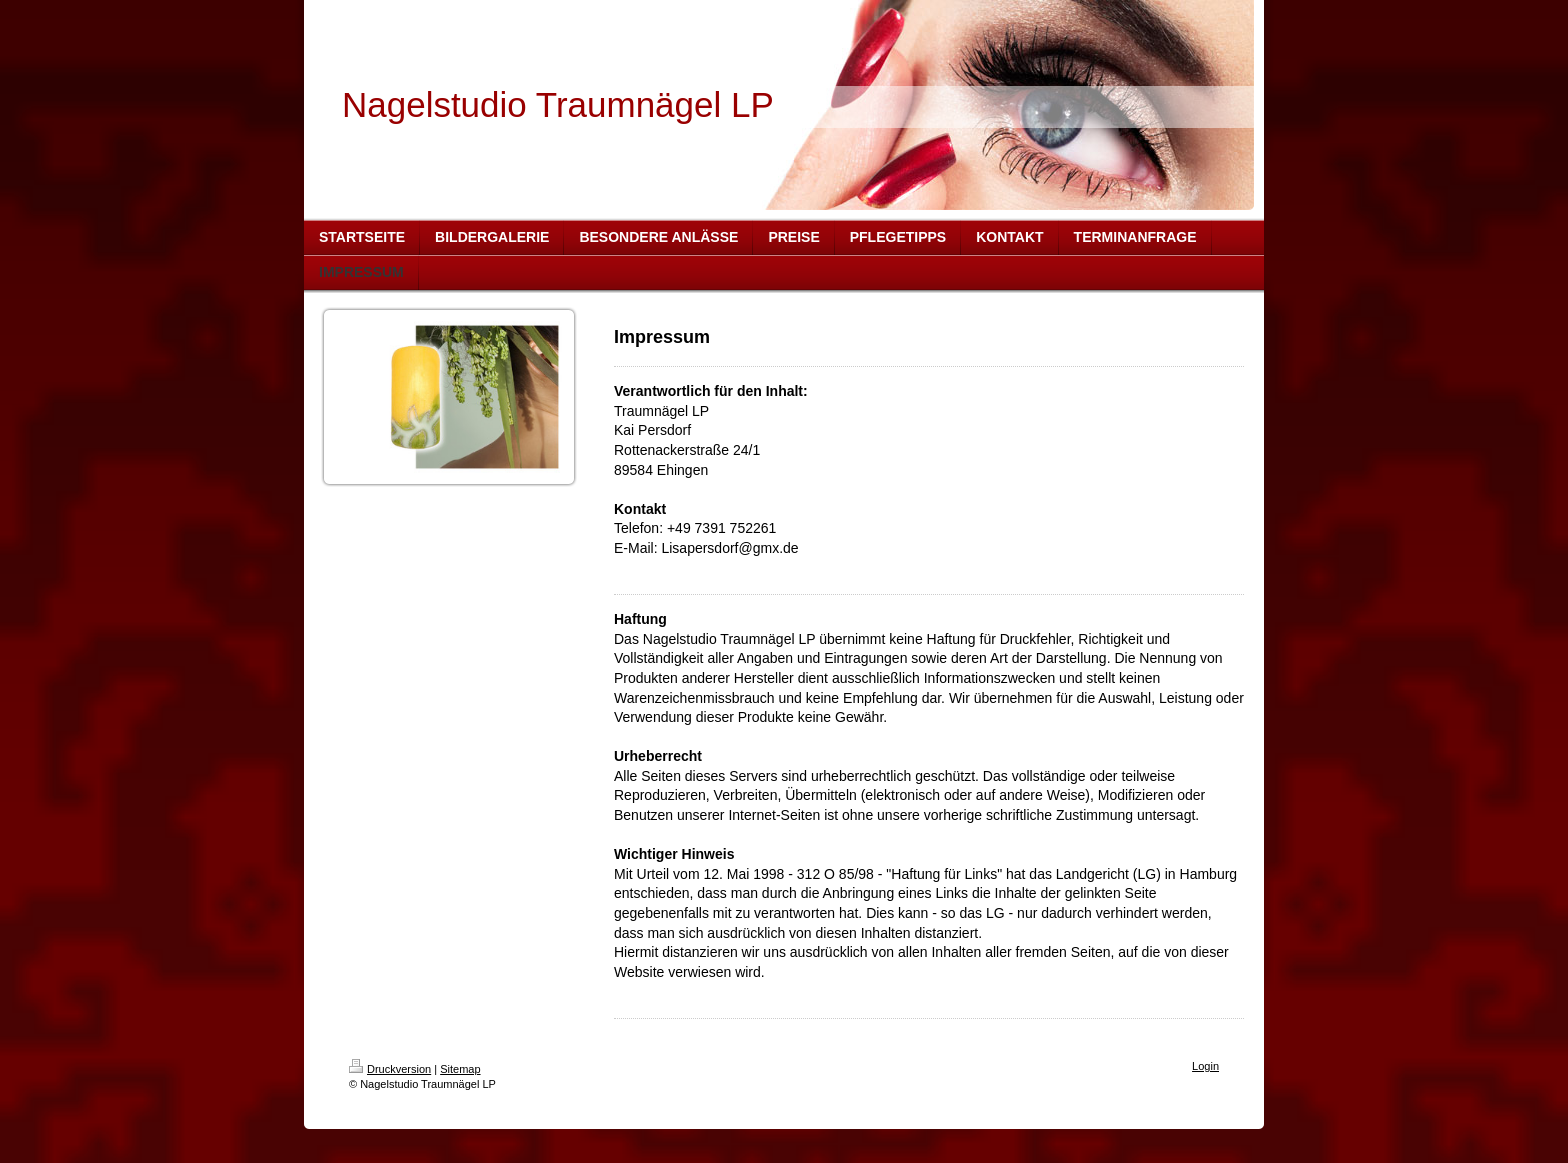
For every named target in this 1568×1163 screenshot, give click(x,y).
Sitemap (460, 1069)
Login (1205, 1066)
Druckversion (390, 1069)
